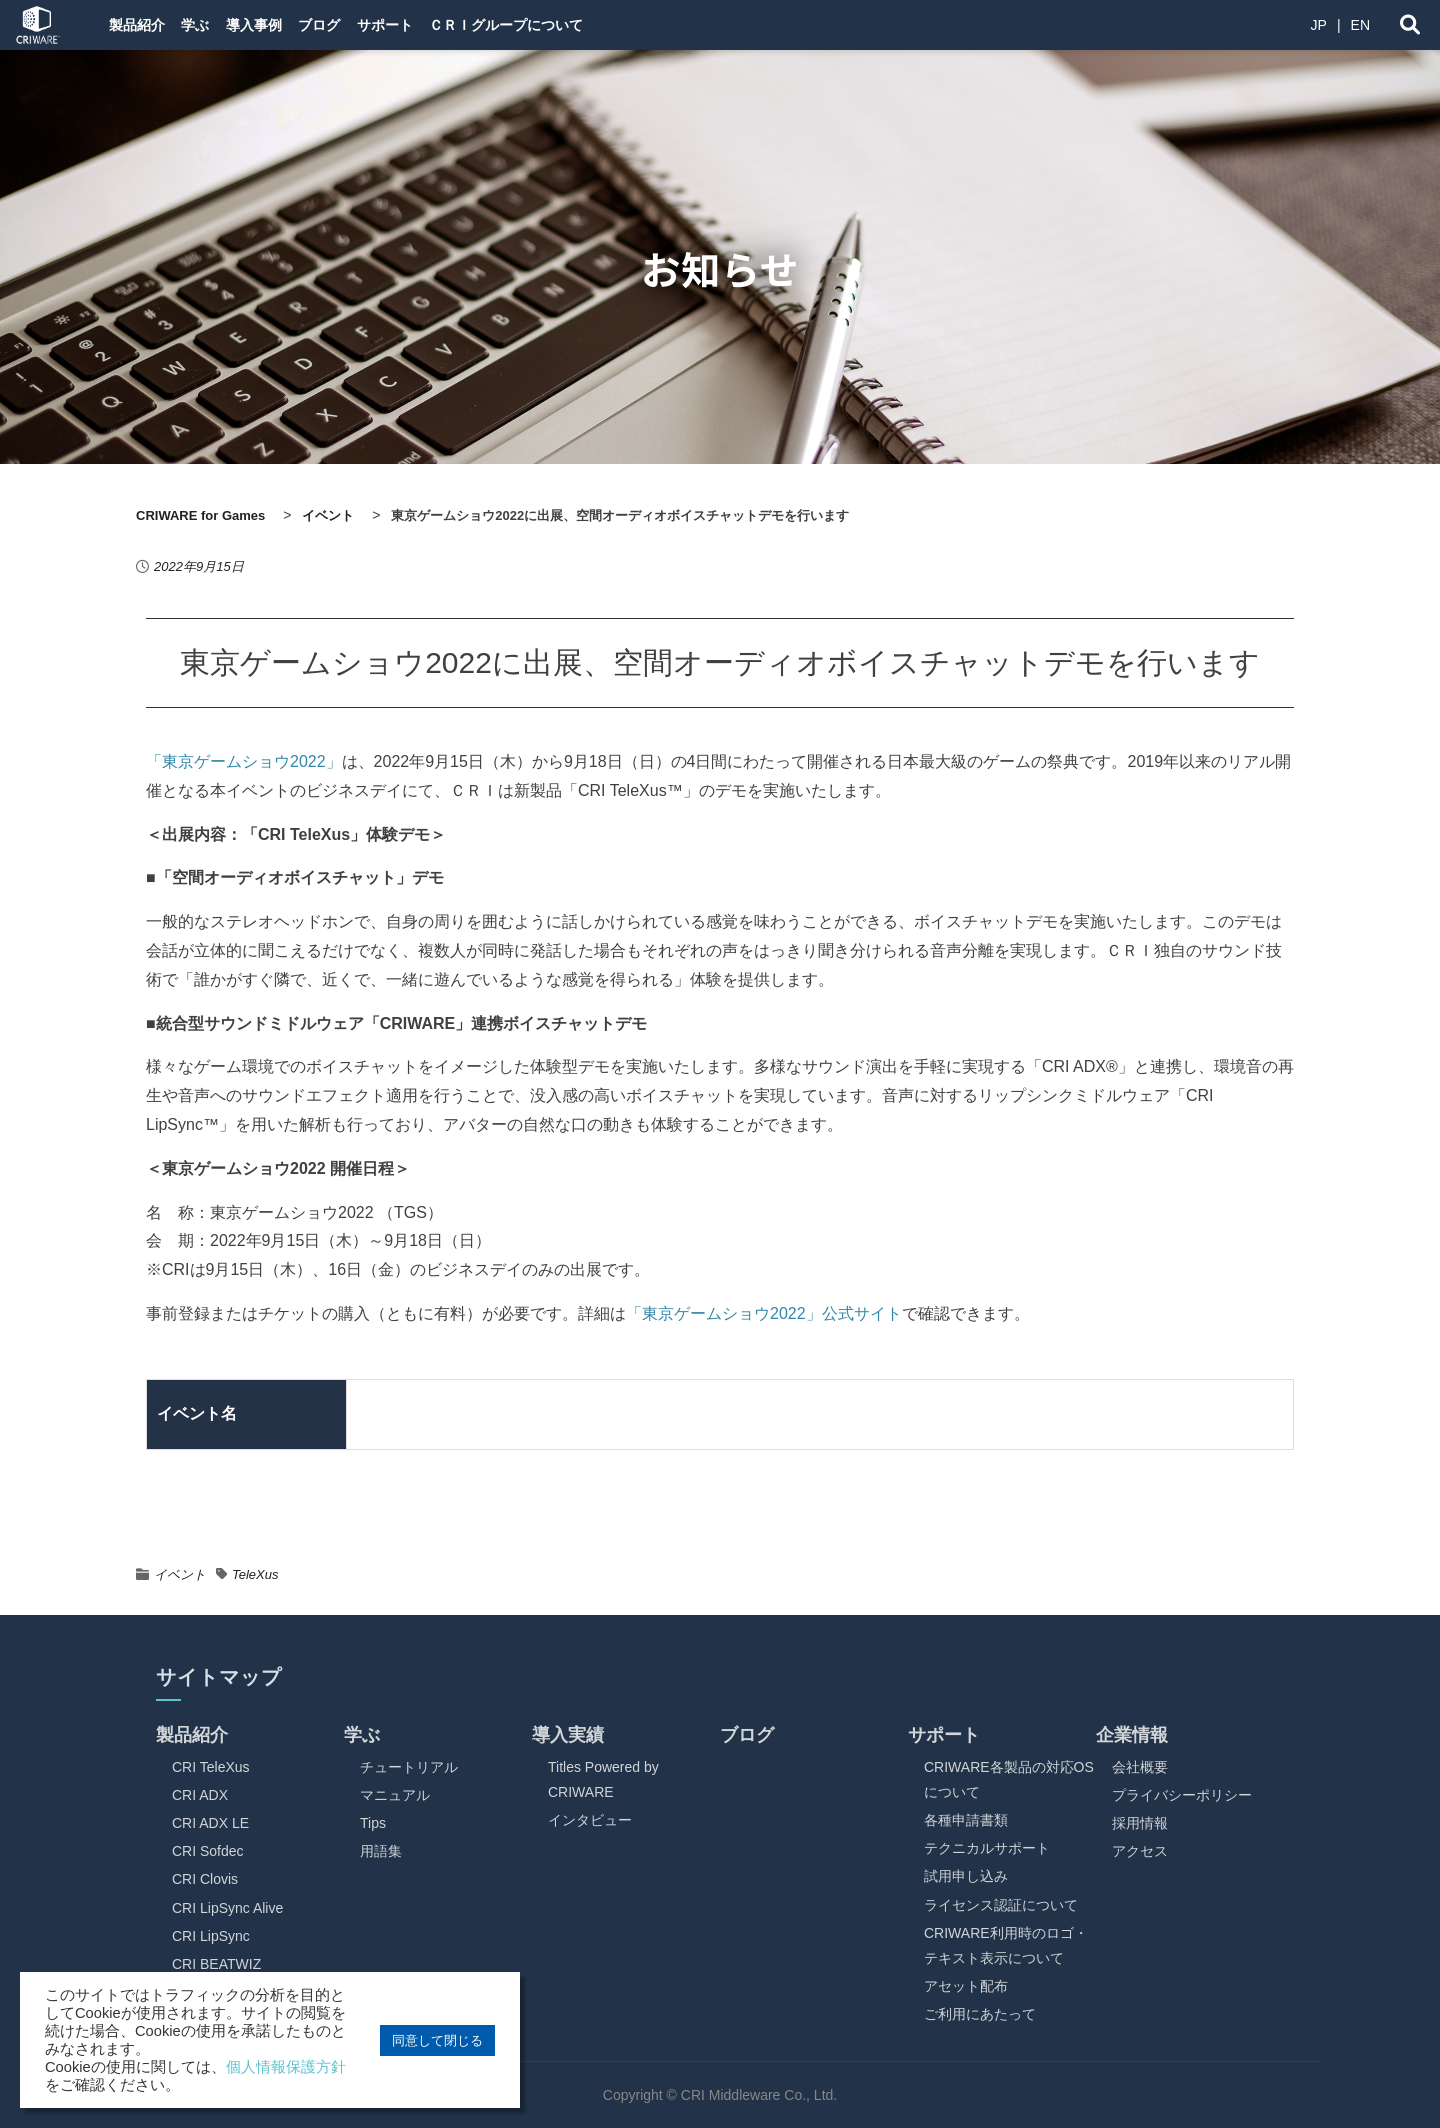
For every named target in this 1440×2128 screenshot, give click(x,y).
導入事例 (288, 25)
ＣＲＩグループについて (587, 25)
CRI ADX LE (210, 1823)
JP (1319, 25)
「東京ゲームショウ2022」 (244, 761)
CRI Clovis (205, 1879)
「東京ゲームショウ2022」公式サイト (764, 1313)
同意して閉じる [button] (437, 2040)
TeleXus (255, 1574)
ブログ (369, 25)
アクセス (1140, 1851)
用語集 (381, 1851)
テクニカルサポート (987, 1848)
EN (1360, 25)
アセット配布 (966, 1986)
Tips (373, 1823)
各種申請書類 (966, 1820)
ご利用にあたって (980, 2014)
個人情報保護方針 (286, 2067)
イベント (180, 1574)
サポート (450, 25)
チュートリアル (409, 1767)
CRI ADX (200, 1795)
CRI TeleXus (211, 1767)
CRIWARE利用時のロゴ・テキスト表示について (1006, 1945)
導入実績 (568, 1735)
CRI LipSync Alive (227, 1908)
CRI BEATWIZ (216, 1964)
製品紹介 (140, 25)
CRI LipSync (211, 1936)
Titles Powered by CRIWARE (603, 1779)
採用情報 (1140, 1823)
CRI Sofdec (208, 1851)
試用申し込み (966, 1876)
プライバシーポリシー (1182, 1795)
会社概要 (1140, 1767)
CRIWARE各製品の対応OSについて (1009, 1779)
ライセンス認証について (1001, 1905)
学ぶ (214, 25)
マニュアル (395, 1795)
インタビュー (590, 1820)
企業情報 (1132, 1735)
